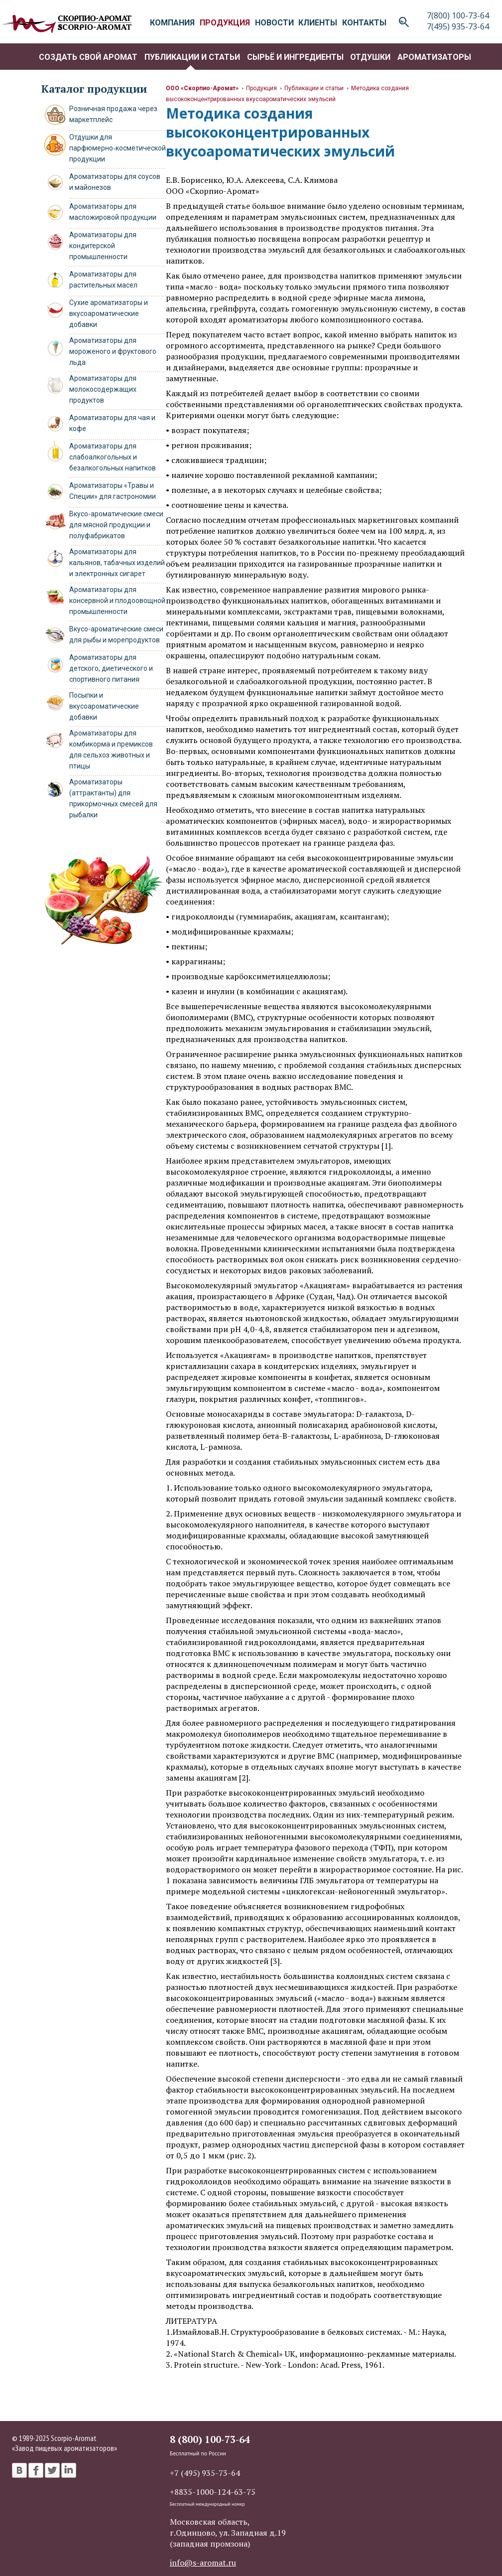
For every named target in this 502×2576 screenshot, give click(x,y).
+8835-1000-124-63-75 (212, 2491)
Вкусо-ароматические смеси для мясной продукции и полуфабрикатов (116, 525)
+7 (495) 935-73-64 (205, 2472)
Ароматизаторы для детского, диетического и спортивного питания (111, 668)
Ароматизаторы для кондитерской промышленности (102, 246)
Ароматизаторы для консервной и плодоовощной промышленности (117, 600)
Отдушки (370, 57)
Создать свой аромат (88, 57)
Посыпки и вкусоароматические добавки (104, 706)
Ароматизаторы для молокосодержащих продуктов (102, 389)
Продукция (261, 88)
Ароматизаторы (434, 57)
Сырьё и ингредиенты (295, 57)
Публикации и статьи (192, 57)
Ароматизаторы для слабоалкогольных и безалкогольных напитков (112, 457)
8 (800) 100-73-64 (210, 2439)
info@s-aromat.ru (203, 2562)
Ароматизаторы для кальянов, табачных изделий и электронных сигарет (117, 563)
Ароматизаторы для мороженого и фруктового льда (112, 351)
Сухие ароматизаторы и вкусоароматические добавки (108, 313)
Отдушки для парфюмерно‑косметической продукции (117, 148)
